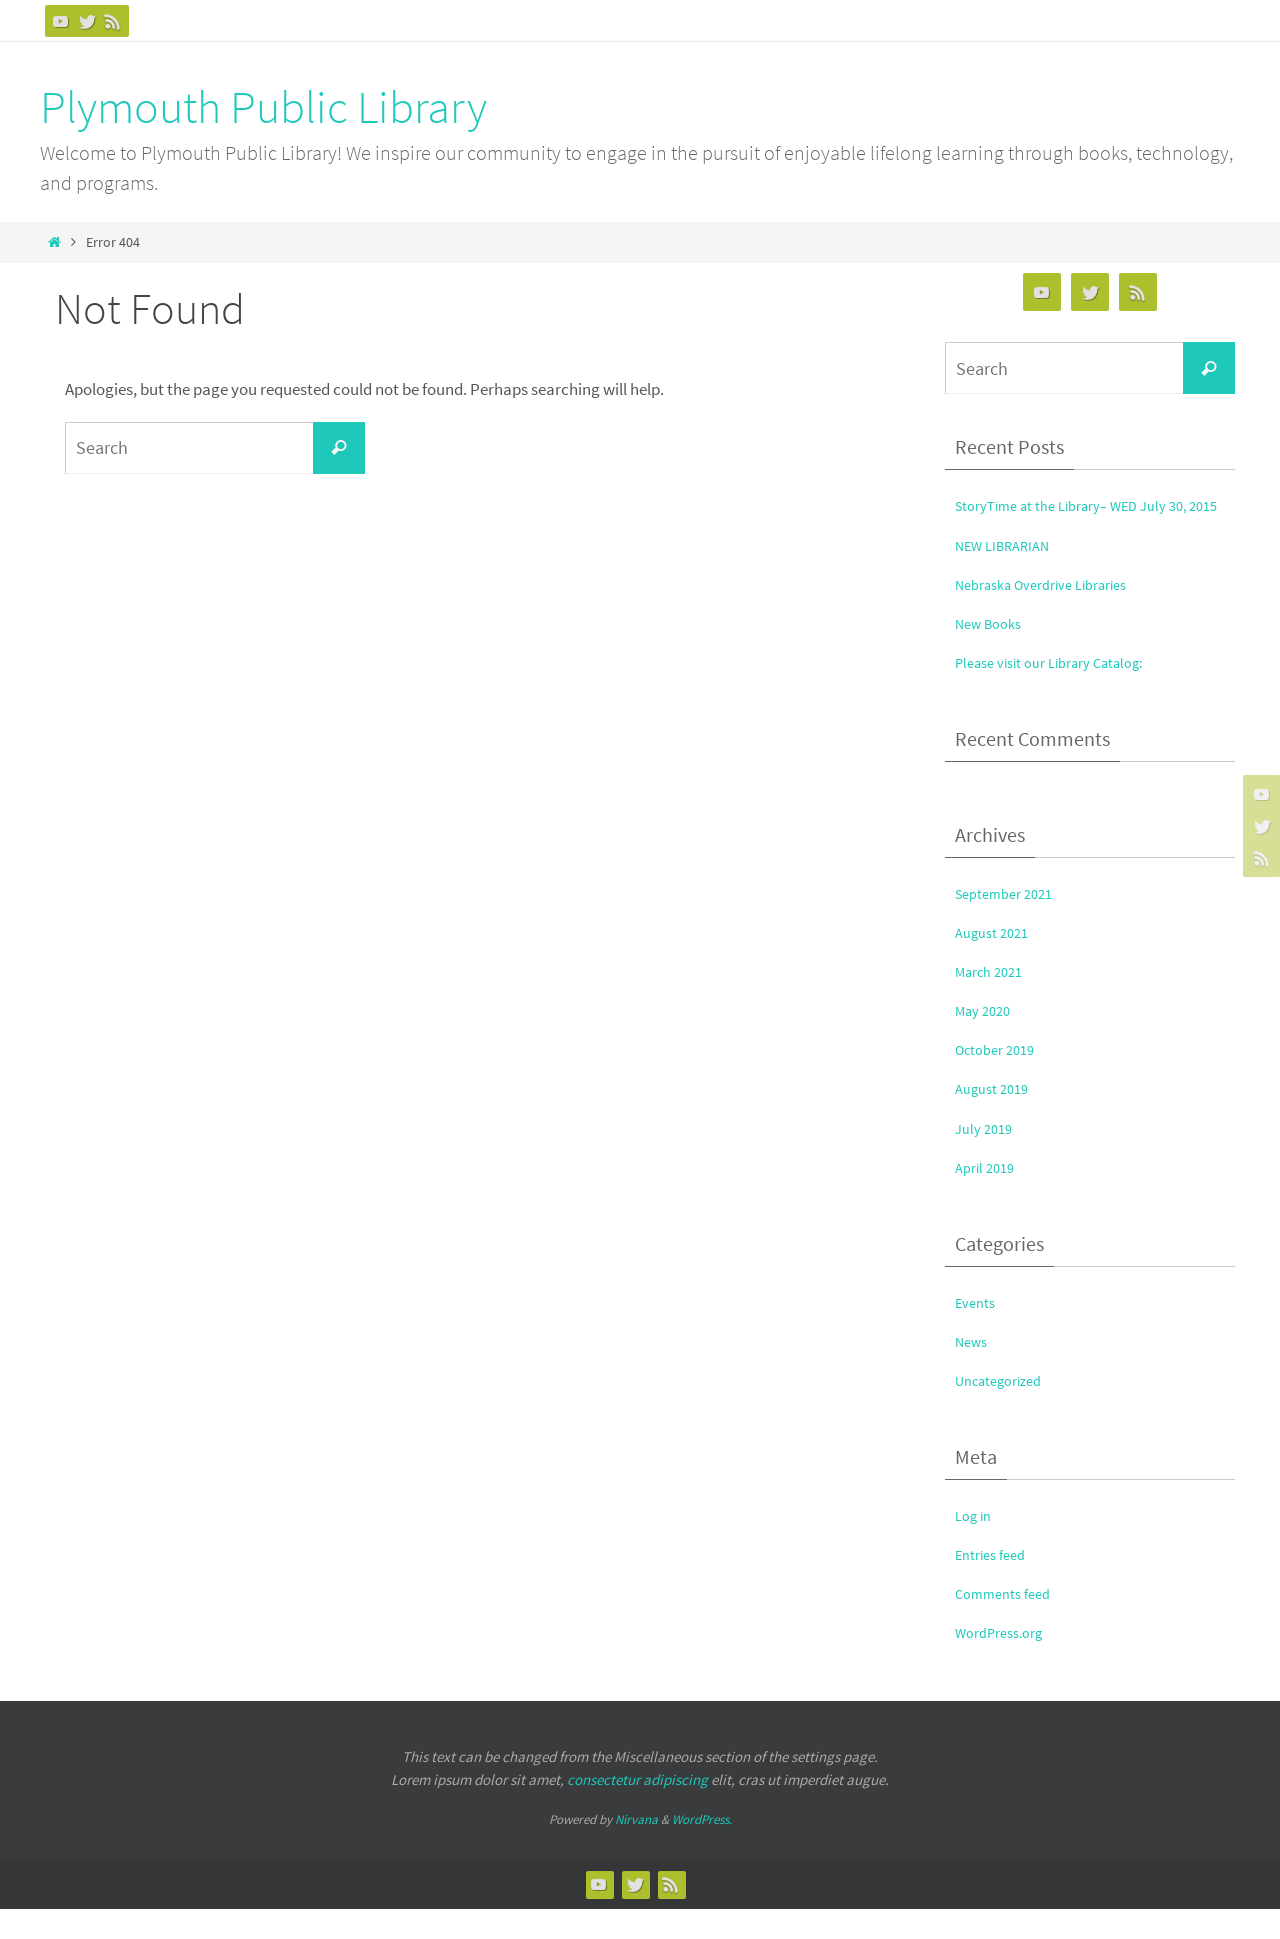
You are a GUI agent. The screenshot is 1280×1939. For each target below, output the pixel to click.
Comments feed (1010, 1624)
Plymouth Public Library (263, 107)
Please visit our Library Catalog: (1065, 692)
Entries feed (996, 1585)
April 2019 (988, 1197)
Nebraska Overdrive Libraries (1056, 614)
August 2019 (997, 1119)
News (974, 1371)
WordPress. (702, 1850)
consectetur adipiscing (637, 1809)
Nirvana (636, 1850)
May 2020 (987, 1041)
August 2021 (997, 963)
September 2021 (1011, 924)
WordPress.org (1006, 1663)
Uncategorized (1006, 1410)
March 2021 (994, 1002)
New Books (993, 653)
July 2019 (987, 1158)
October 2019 (1001, 1080)
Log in (976, 1546)
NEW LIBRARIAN (1010, 575)
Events (978, 1332)
